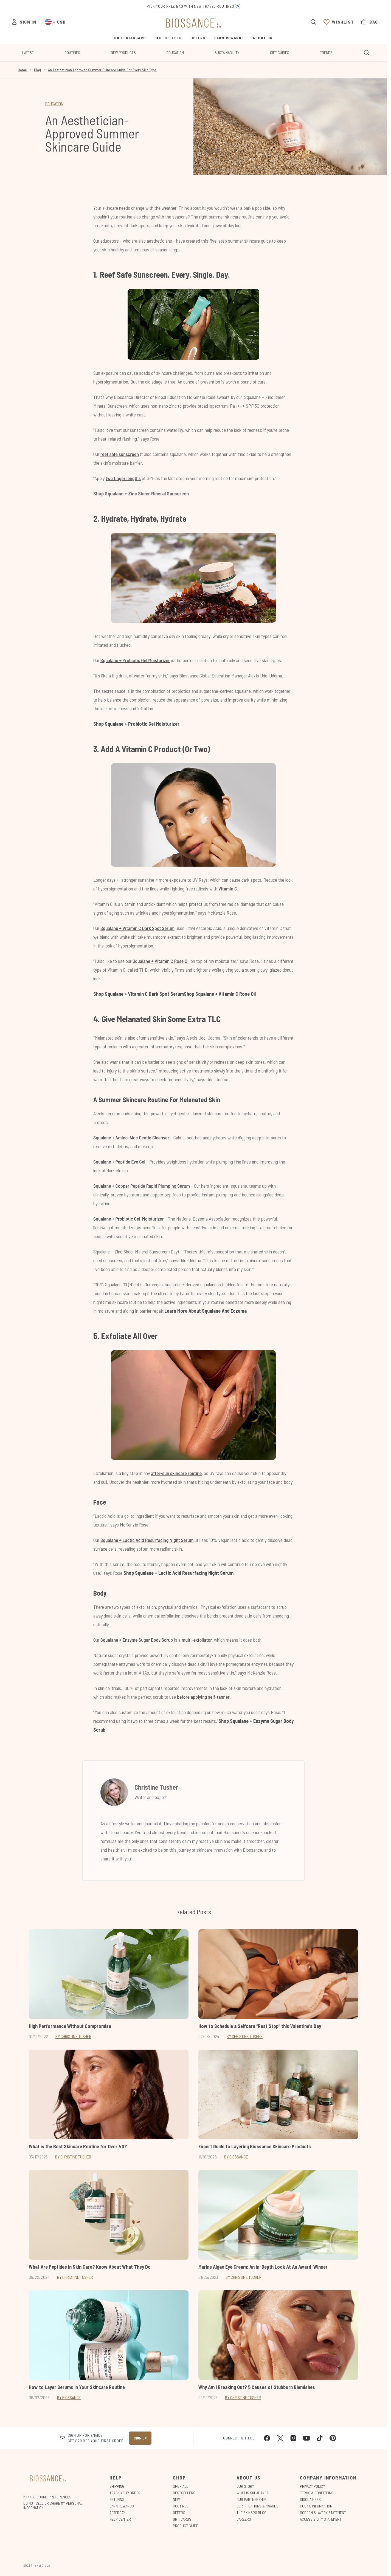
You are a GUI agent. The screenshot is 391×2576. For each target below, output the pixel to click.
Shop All (180, 2486)
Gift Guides (279, 52)
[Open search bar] (313, 22)
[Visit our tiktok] (319, 2438)
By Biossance (236, 2156)
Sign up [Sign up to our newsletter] (140, 2438)
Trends (326, 52)
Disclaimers (310, 2499)
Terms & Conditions (316, 2492)
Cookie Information (316, 2506)
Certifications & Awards (258, 2506)
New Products (123, 52)
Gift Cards (182, 2519)
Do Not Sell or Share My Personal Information (53, 2505)
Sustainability (227, 52)
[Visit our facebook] (267, 2438)
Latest (28, 52)
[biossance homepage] (193, 23)
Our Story (245, 2486)
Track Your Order (124, 2492)
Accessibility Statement (320, 2519)
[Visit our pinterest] (332, 2438)
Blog (37, 69)
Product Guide (185, 2525)
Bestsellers (184, 2492)
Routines (72, 52)
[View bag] (369, 22)
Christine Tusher (156, 1787)
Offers (179, 2512)
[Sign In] (23, 21)
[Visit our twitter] (280, 2438)
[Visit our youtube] (306, 2438)
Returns (116, 2499)
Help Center (120, 2519)
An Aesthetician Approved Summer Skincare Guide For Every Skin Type (102, 69)
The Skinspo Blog (251, 2512)
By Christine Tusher (73, 2036)
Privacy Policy (312, 2486)
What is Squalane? (252, 2492)
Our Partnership (251, 2499)
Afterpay (117, 2512)
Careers (244, 2519)
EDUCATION (54, 103)
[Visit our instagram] (293, 2438)
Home (22, 69)
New (176, 2499)
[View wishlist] (338, 22)
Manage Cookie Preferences (47, 2497)
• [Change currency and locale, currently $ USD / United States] (55, 22)
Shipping (116, 2486)
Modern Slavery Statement (323, 2512)
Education (175, 52)
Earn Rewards (121, 2506)
